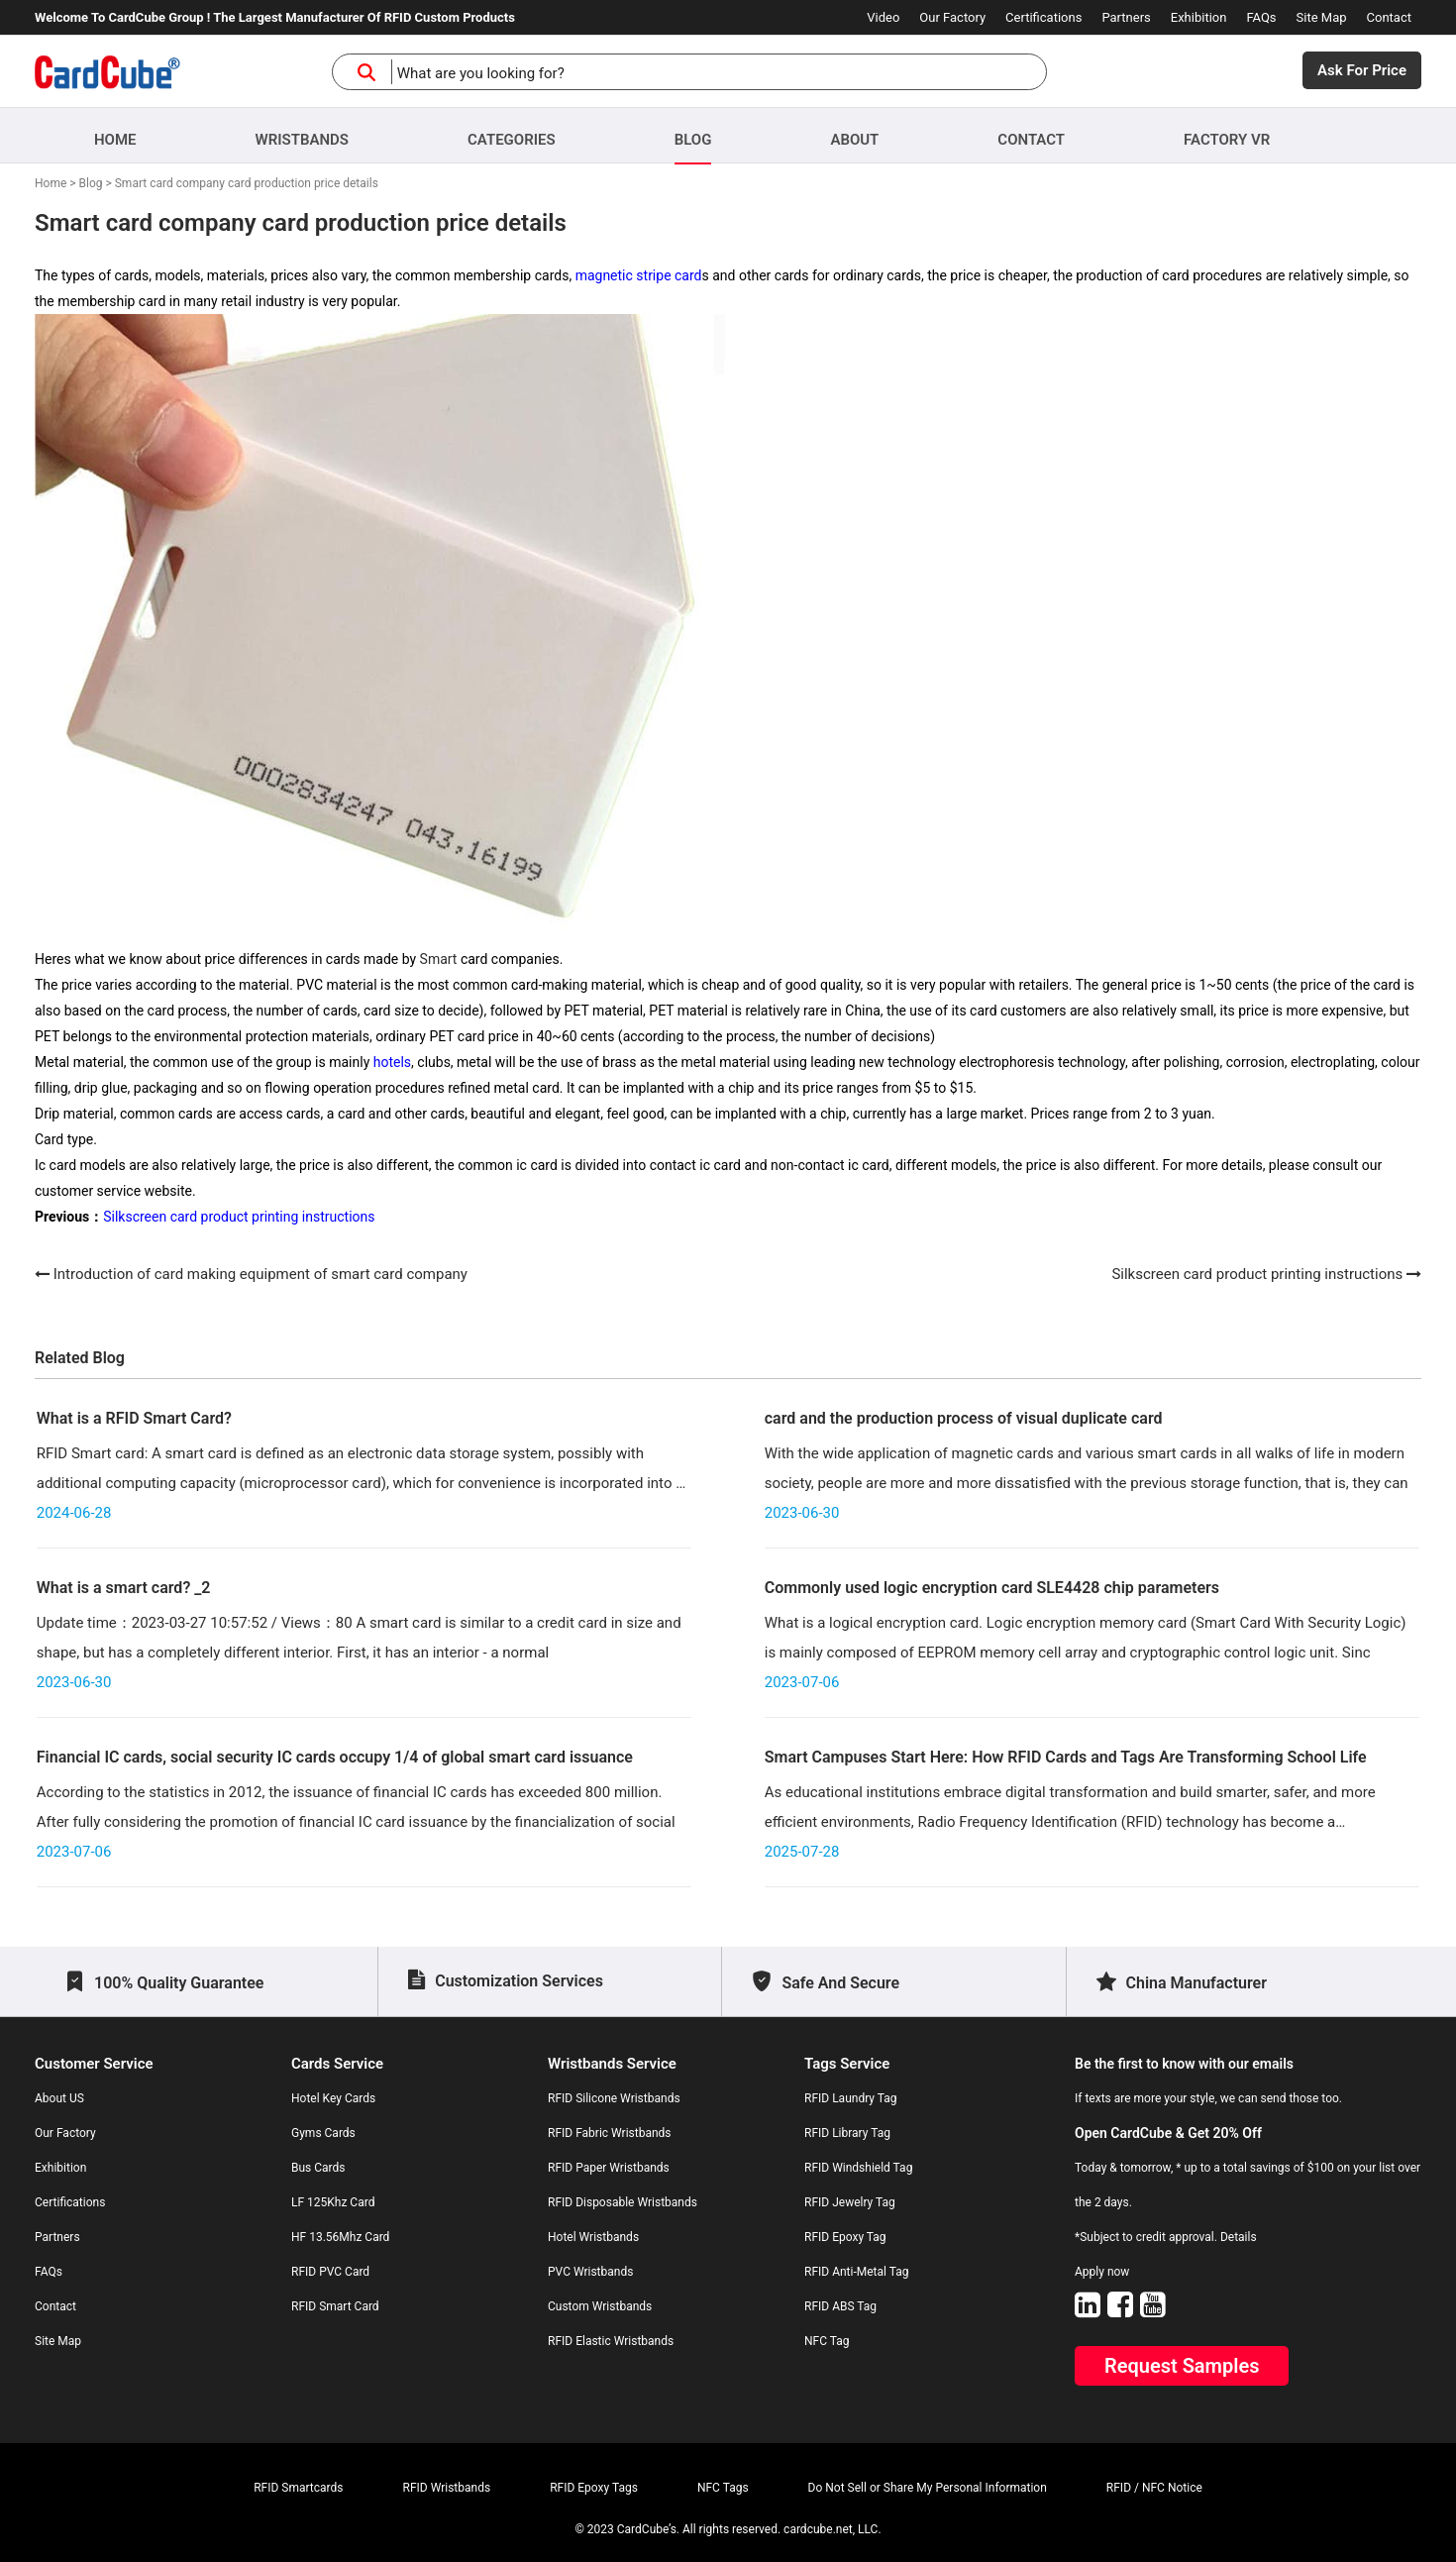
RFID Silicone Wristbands (614, 2098)
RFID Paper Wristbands (609, 2168)
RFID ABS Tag (840, 2306)
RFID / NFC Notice (1154, 2488)
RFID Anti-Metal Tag (856, 2272)
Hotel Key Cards (333, 2098)
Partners (1125, 17)
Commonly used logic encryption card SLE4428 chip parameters (992, 1587)
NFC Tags (723, 2488)
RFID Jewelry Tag (849, 2202)
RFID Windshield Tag (858, 2168)
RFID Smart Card (335, 2306)
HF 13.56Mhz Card (340, 2237)
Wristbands (302, 140)
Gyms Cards (323, 2133)
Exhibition (1199, 17)
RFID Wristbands (447, 2488)
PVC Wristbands (590, 2272)
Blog (693, 140)
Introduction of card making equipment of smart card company (260, 1274)
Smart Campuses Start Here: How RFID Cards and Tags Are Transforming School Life (1066, 1757)
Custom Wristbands (600, 2306)
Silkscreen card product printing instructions (238, 1217)
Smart (439, 959)
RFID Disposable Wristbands (622, 2202)
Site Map (1322, 17)
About (854, 140)
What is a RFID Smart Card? (134, 1418)
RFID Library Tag (847, 2133)
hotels (392, 1062)
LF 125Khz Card (332, 2202)
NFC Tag (827, 2341)
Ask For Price (1361, 70)
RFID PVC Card (330, 2272)
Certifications (1043, 17)
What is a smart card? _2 (124, 1587)
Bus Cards (318, 2168)
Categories (512, 140)
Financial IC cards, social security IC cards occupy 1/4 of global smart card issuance (335, 1757)
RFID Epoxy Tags (594, 2488)
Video (883, 17)
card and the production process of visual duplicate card (964, 1418)
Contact (1389, 17)
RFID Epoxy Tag (845, 2237)
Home (115, 140)
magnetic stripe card (638, 275)
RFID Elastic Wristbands (611, 2341)
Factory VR (1227, 140)
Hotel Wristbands (593, 2237)
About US (59, 2098)
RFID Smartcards (298, 2488)
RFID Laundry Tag (850, 2098)
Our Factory (952, 17)
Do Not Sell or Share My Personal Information (927, 2488)
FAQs (1261, 17)
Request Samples (1181, 2366)
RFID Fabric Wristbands (610, 2133)
